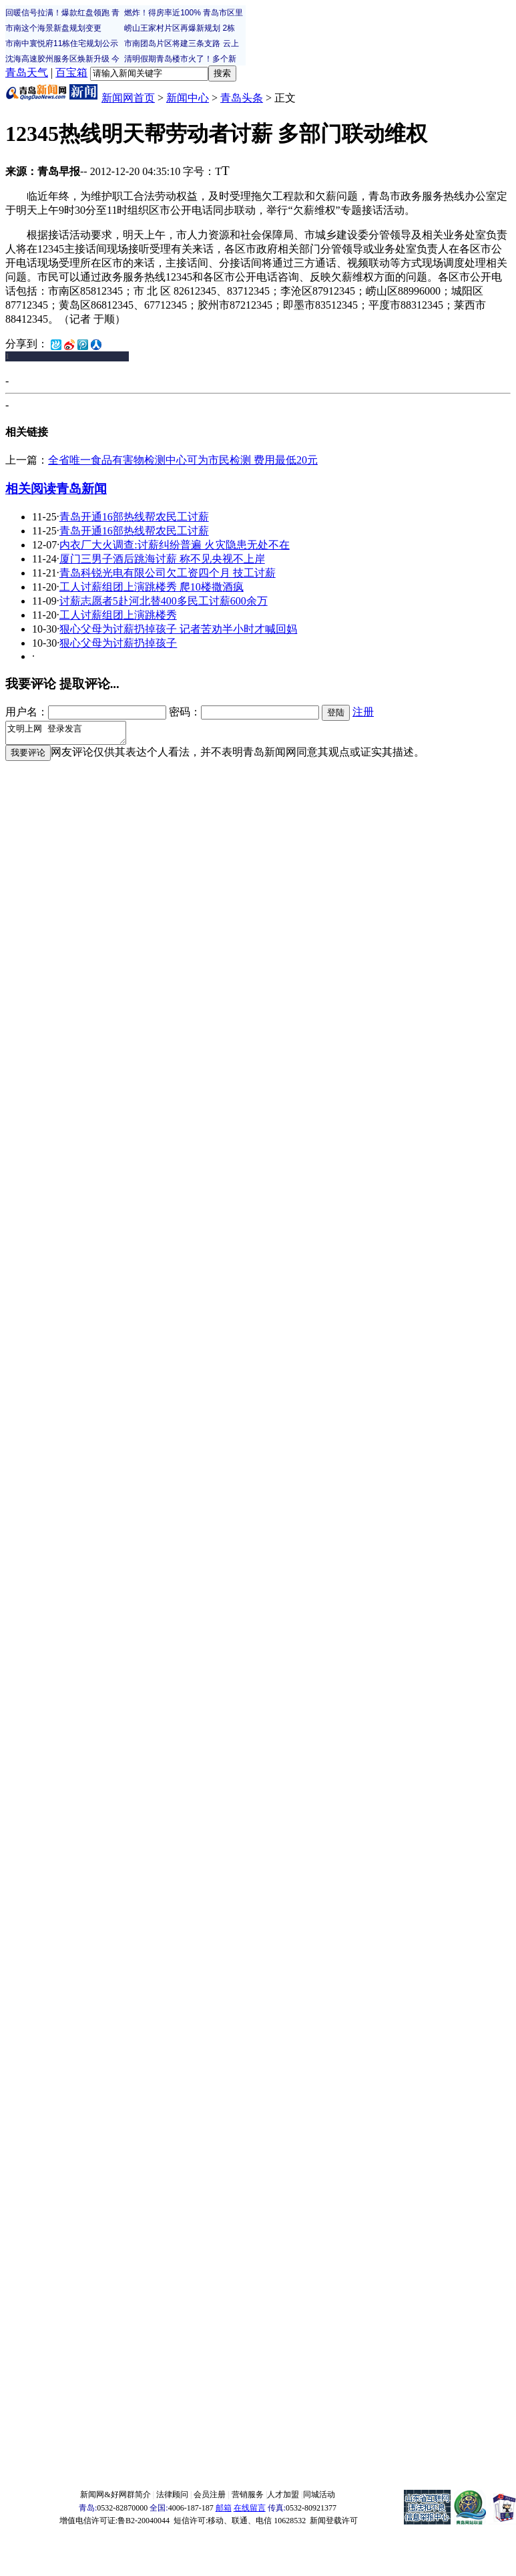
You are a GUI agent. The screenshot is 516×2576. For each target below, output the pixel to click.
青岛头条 (241, 98)
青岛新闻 (81, 489)
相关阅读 (30, 489)
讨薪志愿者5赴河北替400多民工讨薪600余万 (163, 601)
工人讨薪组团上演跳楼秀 (118, 615)
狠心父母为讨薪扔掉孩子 (118, 643)
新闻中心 (187, 98)
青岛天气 (26, 72)
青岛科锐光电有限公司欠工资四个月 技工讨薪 (167, 573)
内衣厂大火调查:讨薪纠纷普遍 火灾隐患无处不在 (174, 544)
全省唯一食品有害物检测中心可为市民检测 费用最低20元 (183, 460)
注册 (363, 711)
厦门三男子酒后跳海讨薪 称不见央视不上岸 (162, 559)
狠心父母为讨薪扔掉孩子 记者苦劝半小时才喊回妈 (178, 629)
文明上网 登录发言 (72, 735)
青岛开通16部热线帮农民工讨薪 (134, 516)
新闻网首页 (128, 98)
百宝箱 (71, 72)
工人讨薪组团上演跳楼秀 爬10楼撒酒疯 (151, 587)
